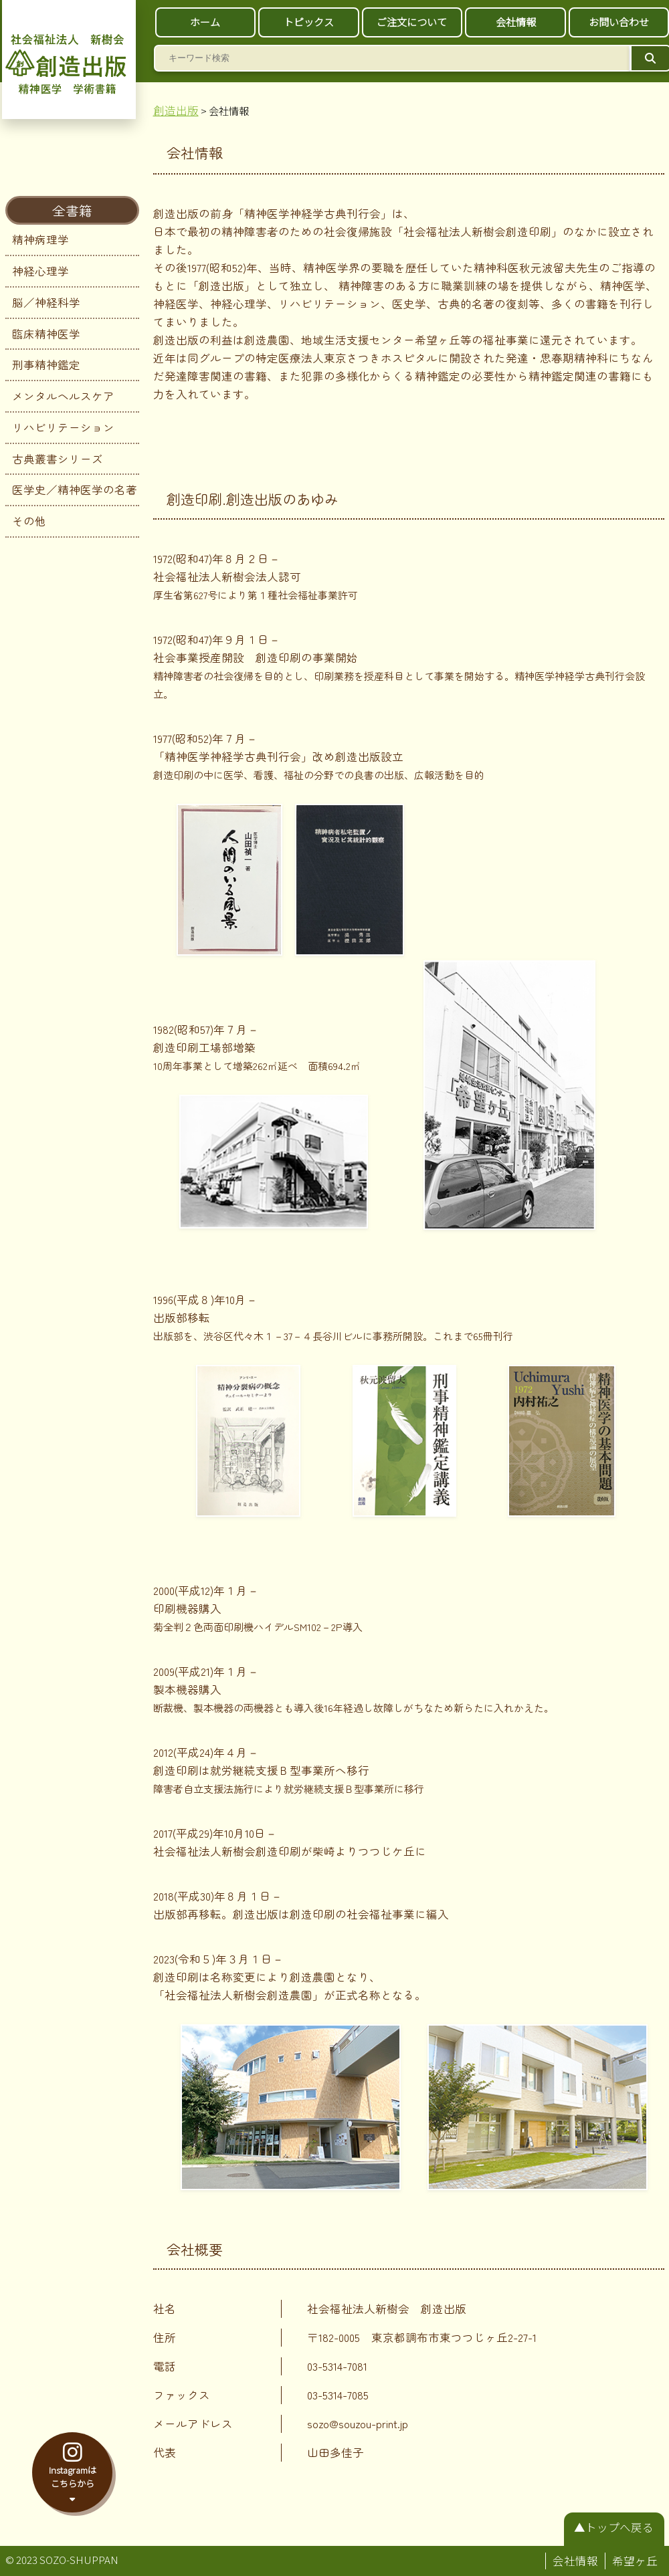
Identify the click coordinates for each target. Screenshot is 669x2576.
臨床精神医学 (46, 334)
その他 (29, 521)
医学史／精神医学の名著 (74, 489)
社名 (164, 2308)
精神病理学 (40, 239)
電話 (164, 2366)
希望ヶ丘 (635, 2561)
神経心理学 (40, 271)
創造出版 (176, 110)
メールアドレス (193, 2424)
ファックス (181, 2395)
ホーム (205, 22)
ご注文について (412, 22)
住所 (164, 2337)
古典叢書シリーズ (57, 459)
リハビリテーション (63, 427)
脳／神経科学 (46, 302)
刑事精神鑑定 (46, 364)
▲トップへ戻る (614, 2527)
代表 (164, 2452)
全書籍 (72, 210)
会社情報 (516, 22)
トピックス (309, 22)
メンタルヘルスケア (63, 396)
